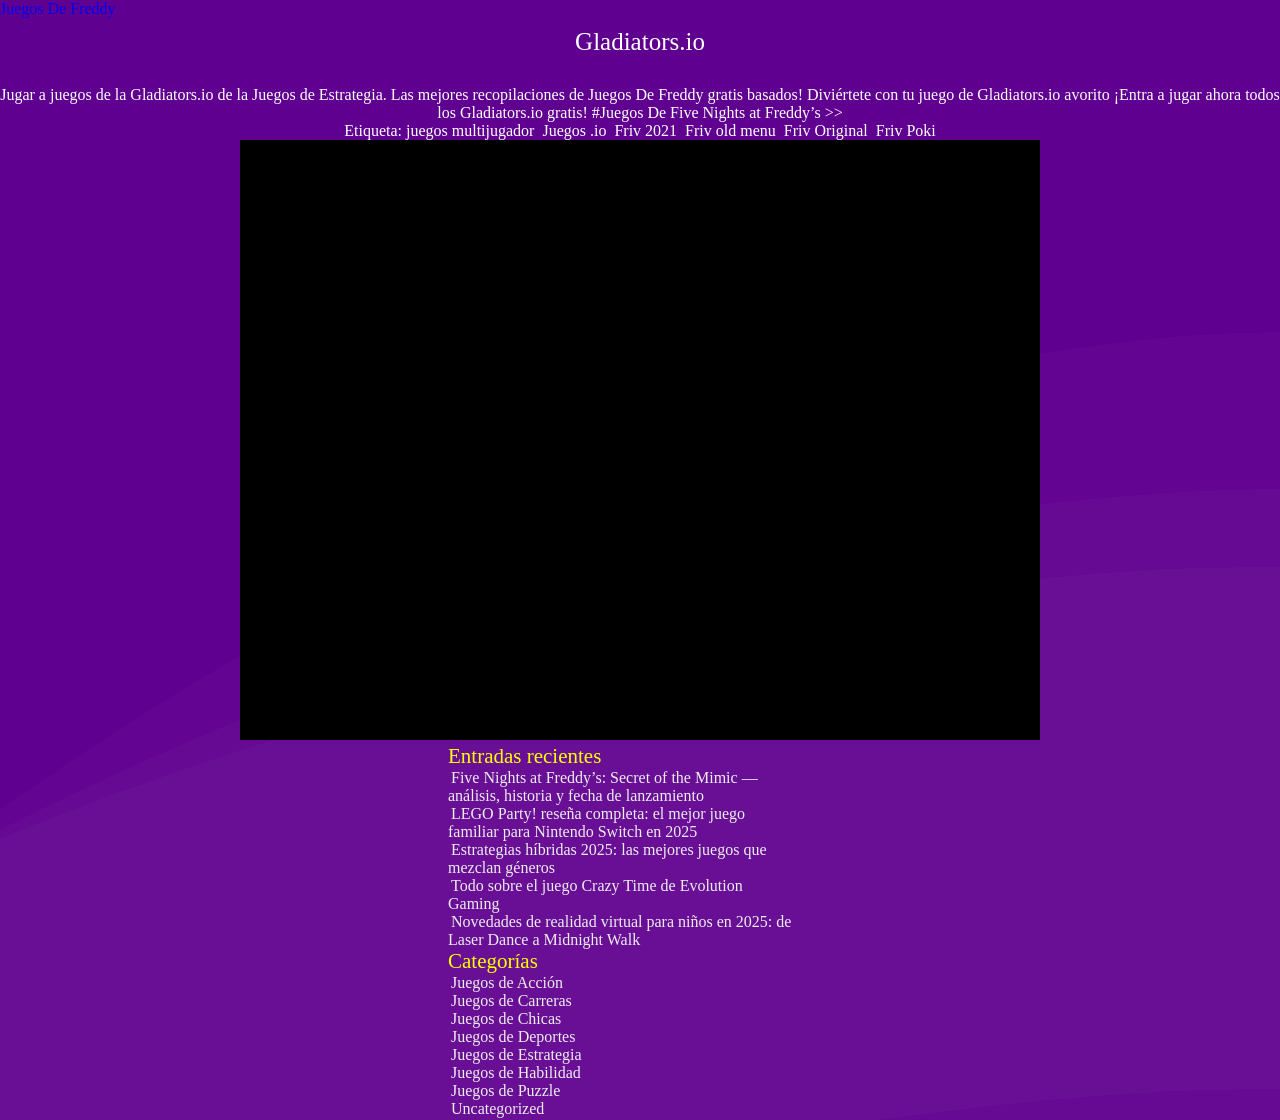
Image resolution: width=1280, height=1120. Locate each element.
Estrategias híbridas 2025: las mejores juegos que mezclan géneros (607, 858)
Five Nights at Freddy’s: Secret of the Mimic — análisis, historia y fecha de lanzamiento (603, 786)
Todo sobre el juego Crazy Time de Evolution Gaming (595, 894)
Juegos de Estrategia (516, 1054)
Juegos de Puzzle (505, 1090)
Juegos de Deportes (513, 1036)
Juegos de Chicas (506, 1018)
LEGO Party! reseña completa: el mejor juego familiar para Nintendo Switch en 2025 (596, 822)
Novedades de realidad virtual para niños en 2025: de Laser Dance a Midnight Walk (619, 930)
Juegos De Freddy (58, 8)
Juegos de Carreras (511, 1000)
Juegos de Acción (507, 982)
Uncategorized (497, 1108)
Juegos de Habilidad (516, 1072)
